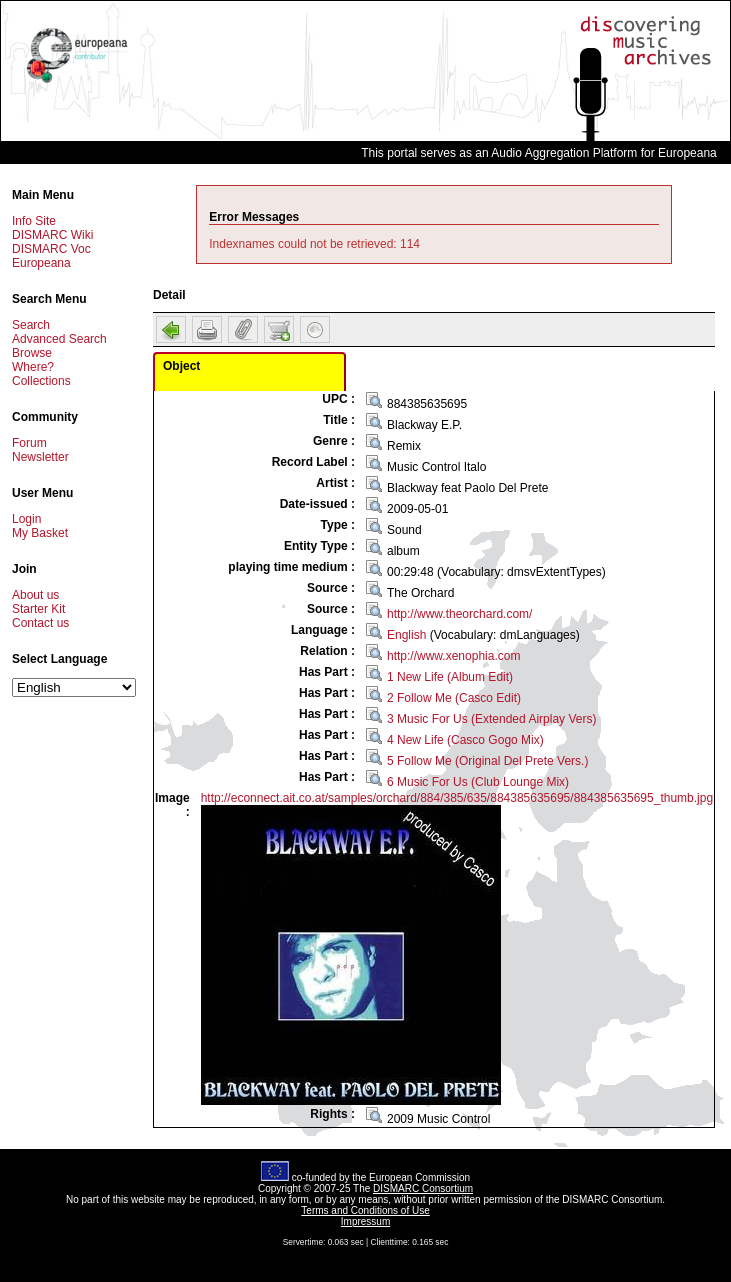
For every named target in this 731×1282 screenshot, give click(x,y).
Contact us (40, 623)
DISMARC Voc (51, 249)
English (406, 635)
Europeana (41, 263)
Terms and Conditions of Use (365, 1210)
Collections (41, 381)
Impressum (365, 1221)
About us (35, 595)
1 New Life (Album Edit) (450, 677)
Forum (29, 443)
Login (26, 519)
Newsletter (40, 457)
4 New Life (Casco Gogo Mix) (465, 740)
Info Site (34, 221)
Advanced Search (59, 339)
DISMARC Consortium (423, 1188)
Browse (32, 353)
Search (31, 325)
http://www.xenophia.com (453, 656)
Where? (33, 367)
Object (181, 366)
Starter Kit (38, 609)
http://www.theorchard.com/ (459, 614)
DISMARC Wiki (52, 235)
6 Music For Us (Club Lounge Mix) (478, 782)
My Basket (40, 533)
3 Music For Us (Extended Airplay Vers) (491, 719)
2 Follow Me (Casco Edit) (454, 698)
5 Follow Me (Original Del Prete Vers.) (487, 761)
